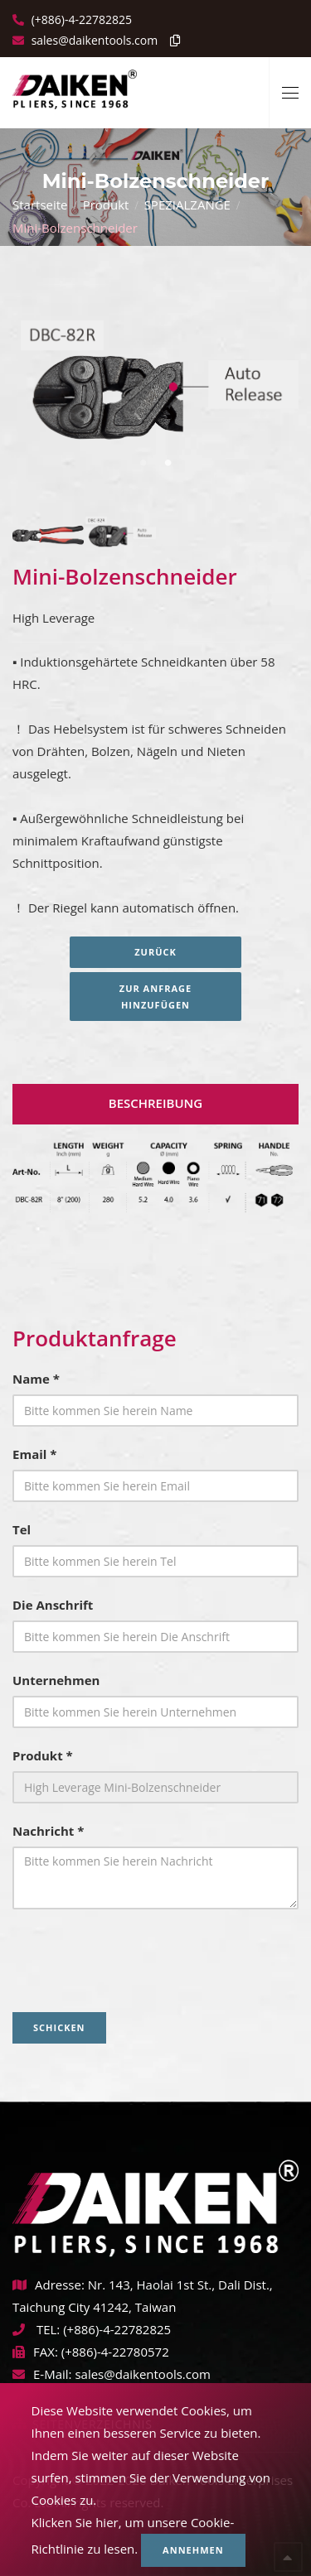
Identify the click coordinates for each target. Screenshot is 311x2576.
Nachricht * (48, 1830)
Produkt (106, 204)
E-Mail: (42, 2374)
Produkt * (42, 1755)
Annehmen (193, 2550)
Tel (21, 1529)
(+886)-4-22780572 (115, 2351)
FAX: (35, 2351)
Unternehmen (56, 1680)
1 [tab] (143, 463)
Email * (34, 1454)
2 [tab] (168, 463)
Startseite (40, 204)
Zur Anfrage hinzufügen (155, 996)
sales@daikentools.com (142, 2374)
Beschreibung (155, 1103)
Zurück (155, 952)
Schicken (59, 2027)
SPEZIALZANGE (187, 204)
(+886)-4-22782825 (80, 19)
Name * (36, 1378)
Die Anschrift (52, 1604)
